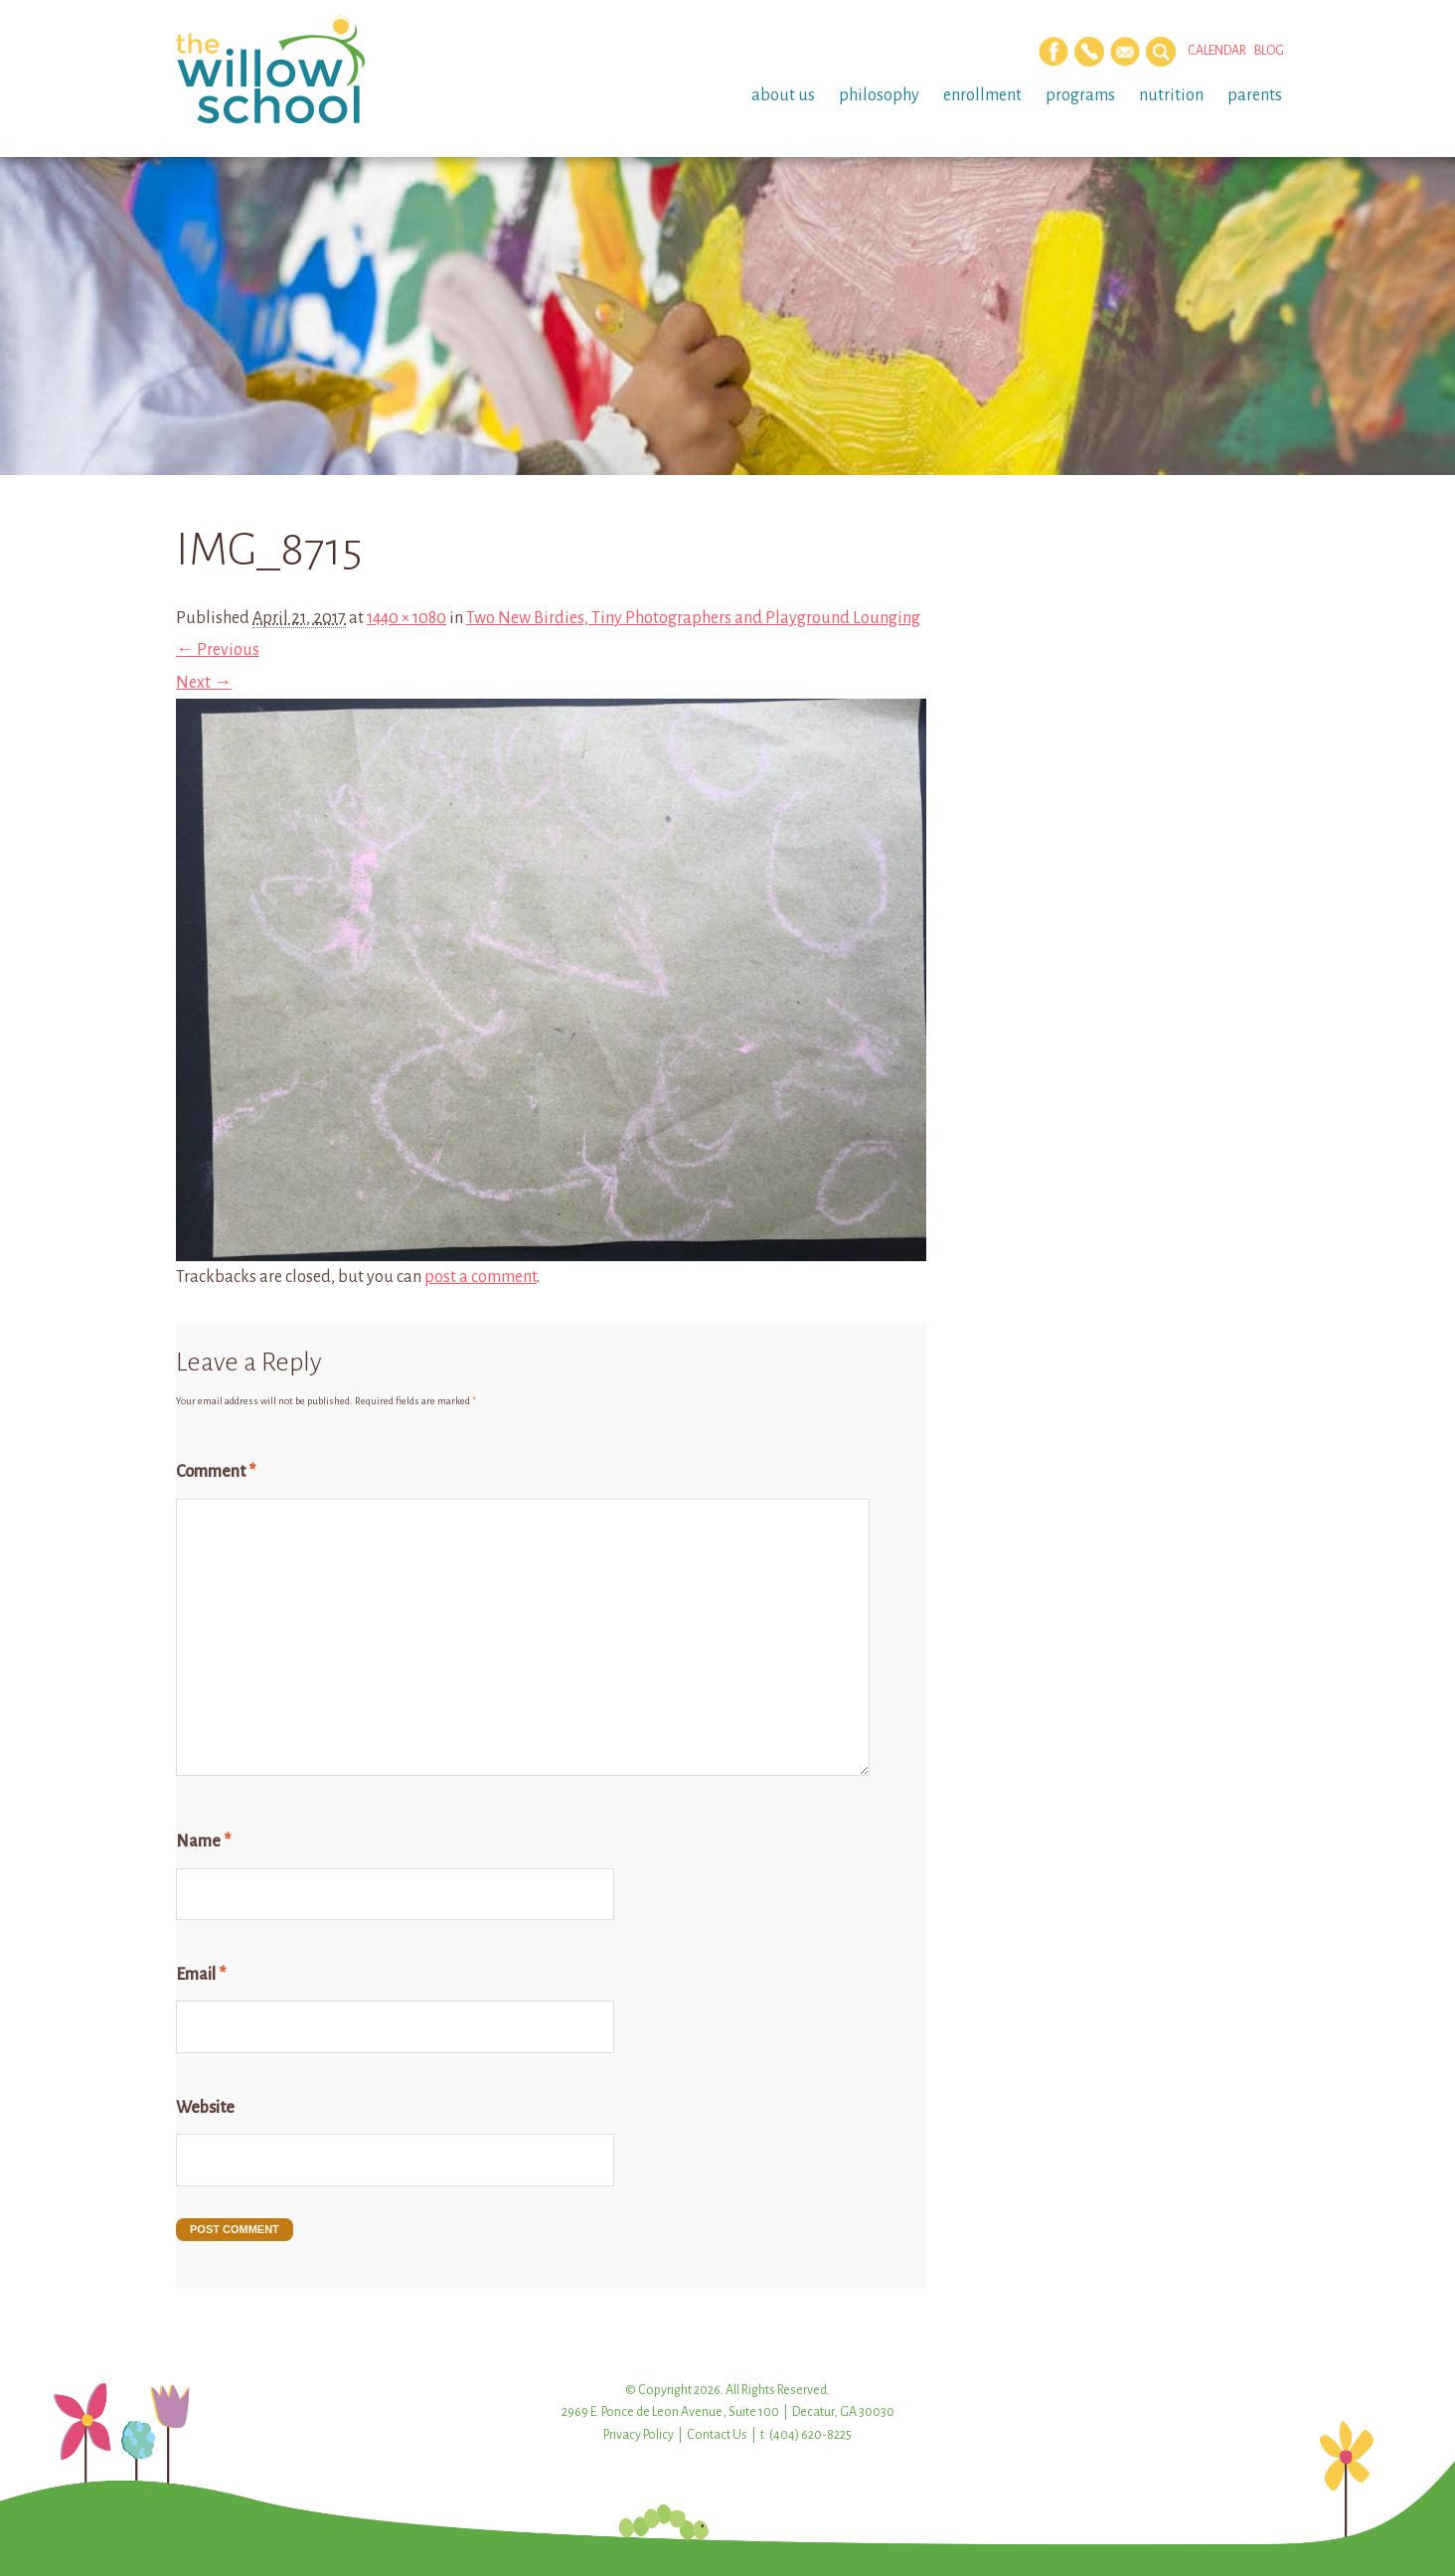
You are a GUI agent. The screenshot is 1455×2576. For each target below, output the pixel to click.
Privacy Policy (638, 2435)
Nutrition (1171, 95)
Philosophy (879, 95)
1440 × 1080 (406, 618)
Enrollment (982, 95)
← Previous (217, 650)
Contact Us (717, 2435)
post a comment (480, 1277)
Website (205, 2108)
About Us (783, 95)
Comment (215, 1472)
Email (201, 1975)
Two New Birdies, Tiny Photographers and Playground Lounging (693, 618)
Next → (204, 683)
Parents (1254, 95)
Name (203, 1842)
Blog (1269, 51)
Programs (1080, 95)
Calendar (1217, 51)
